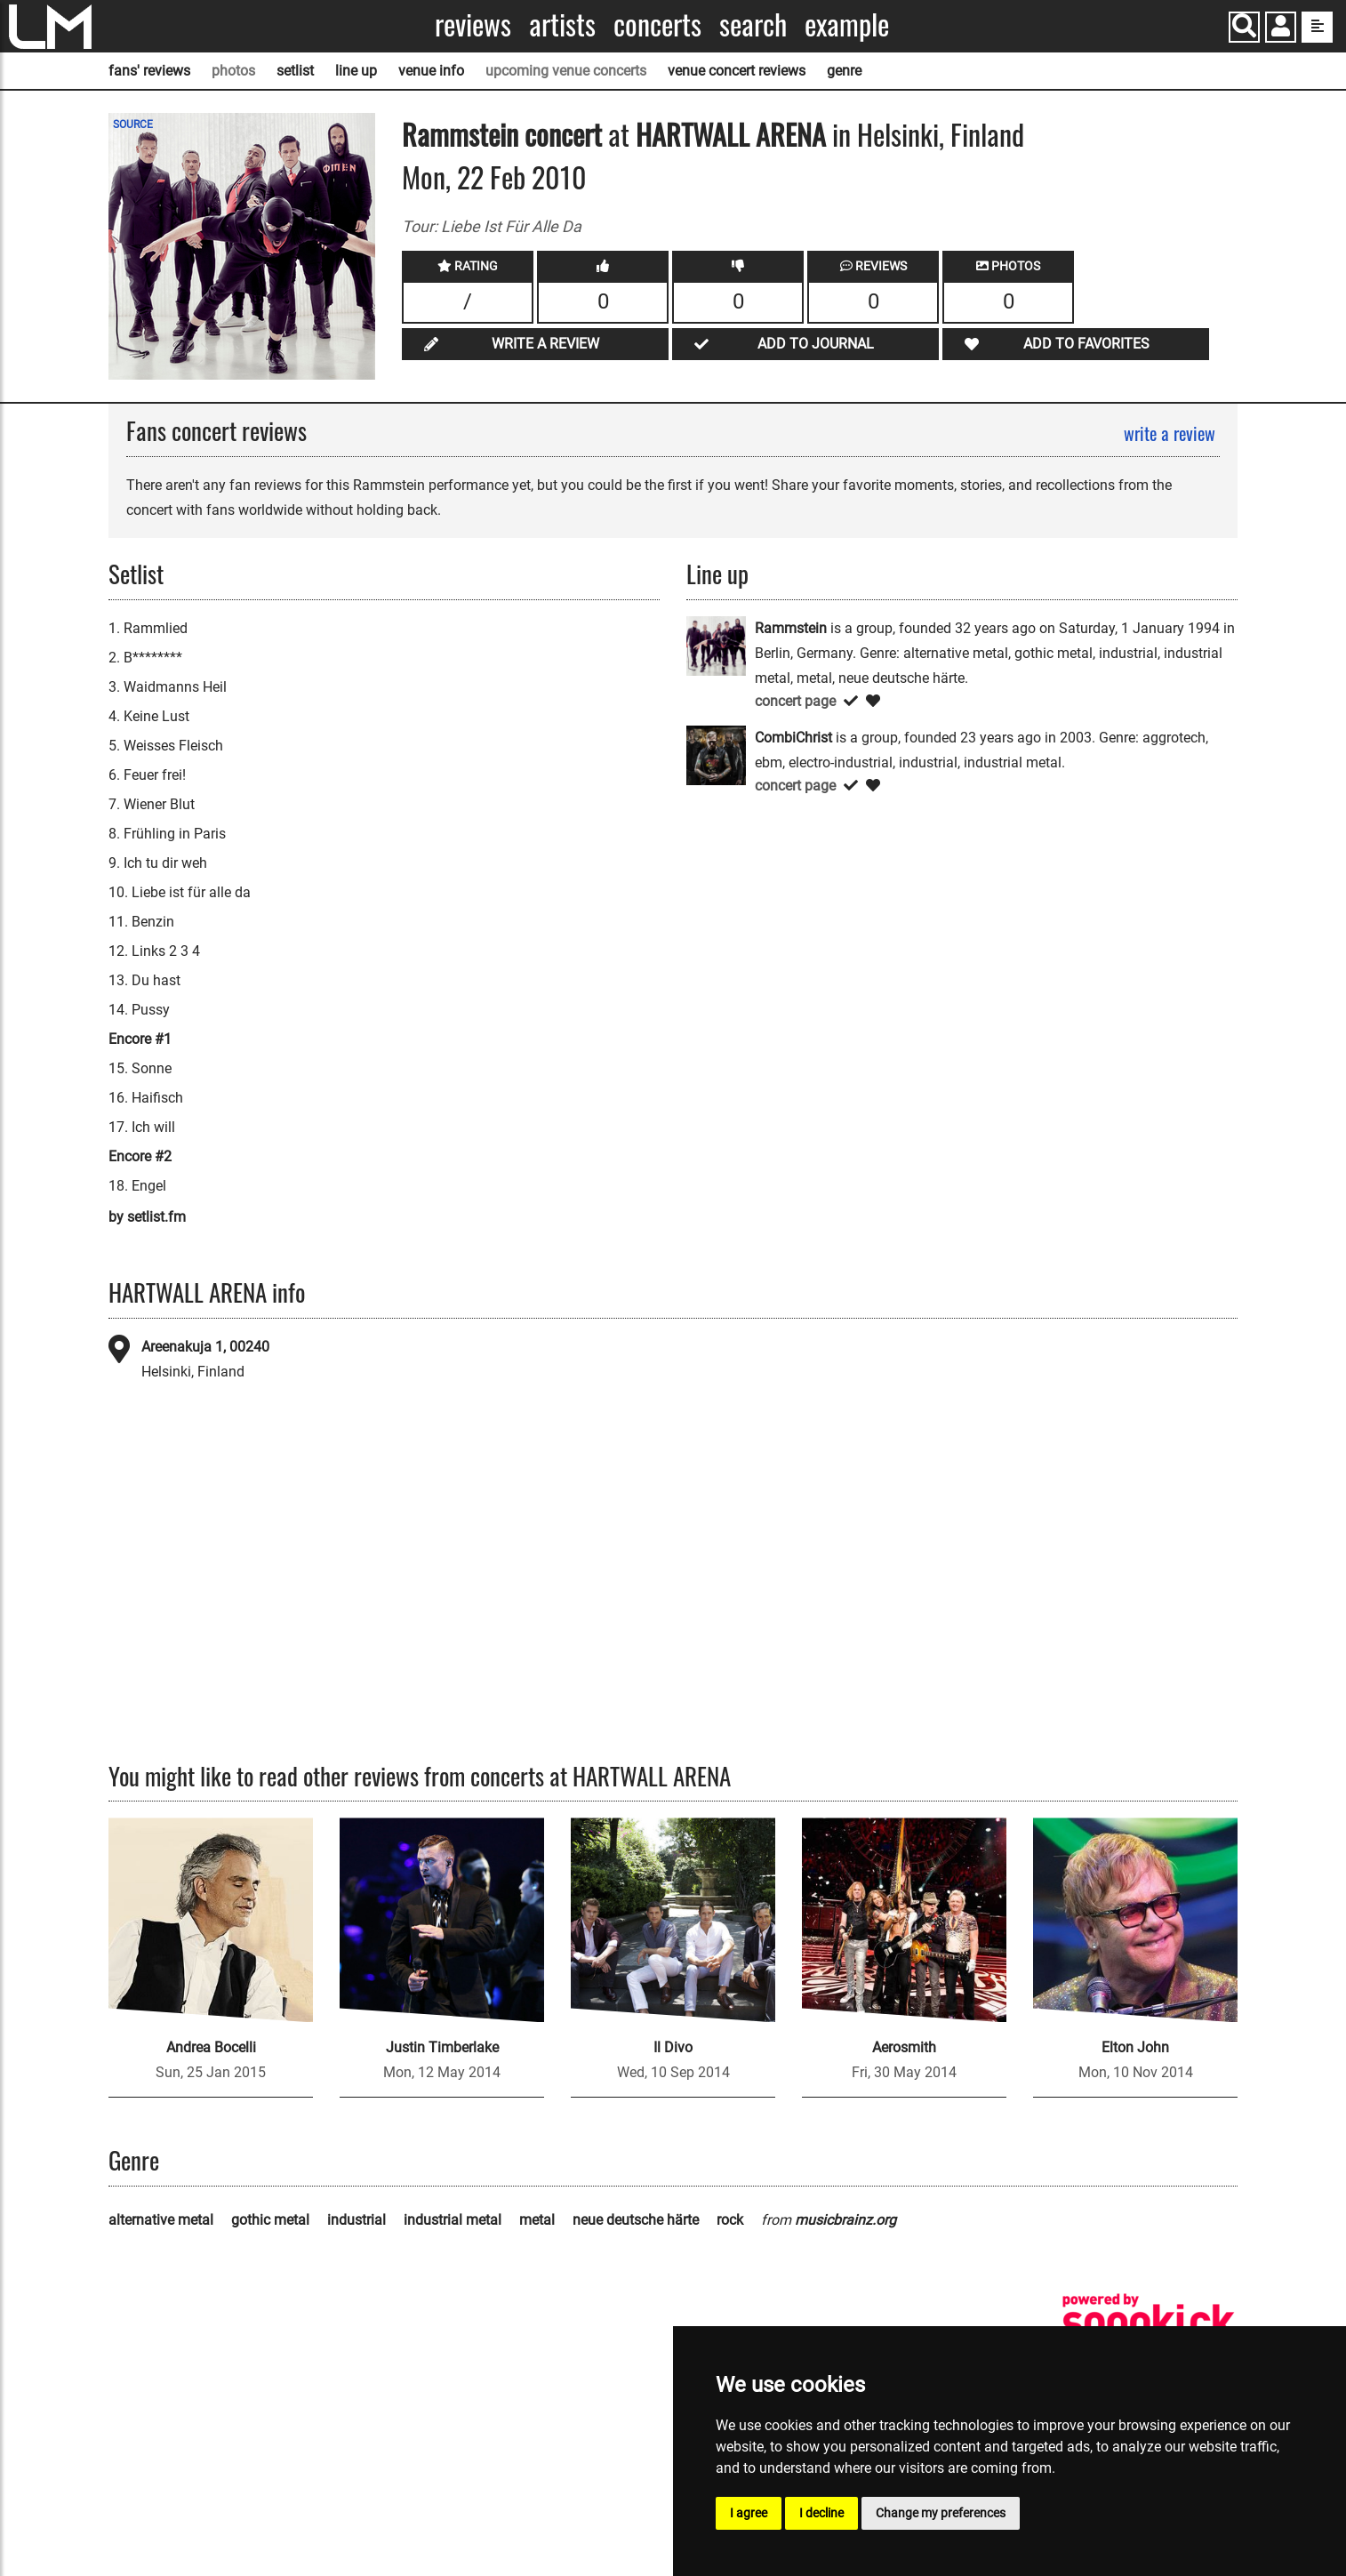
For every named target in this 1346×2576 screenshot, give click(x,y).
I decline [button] (821, 2513)
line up (356, 70)
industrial (356, 2219)
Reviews (473, 24)
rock (730, 2219)
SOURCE (133, 124)
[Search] (1244, 27)
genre (844, 70)
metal (537, 2219)
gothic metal (270, 2219)
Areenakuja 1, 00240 (205, 1346)
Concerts (657, 24)
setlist (295, 70)
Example (847, 24)
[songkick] (1149, 2322)
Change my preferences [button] (940, 2513)
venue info (431, 70)
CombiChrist (793, 737)
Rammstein (460, 134)
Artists (562, 24)
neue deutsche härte (636, 2219)
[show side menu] (1317, 27)
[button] (1280, 28)
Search (753, 24)
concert (560, 134)
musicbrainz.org (845, 2219)
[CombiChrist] (716, 754)
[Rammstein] (716, 645)
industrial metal (452, 2219)
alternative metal (160, 2219)
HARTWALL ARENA (731, 134)
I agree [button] (748, 2513)
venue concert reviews (736, 70)
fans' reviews (149, 70)
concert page (795, 701)
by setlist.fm (147, 1216)
